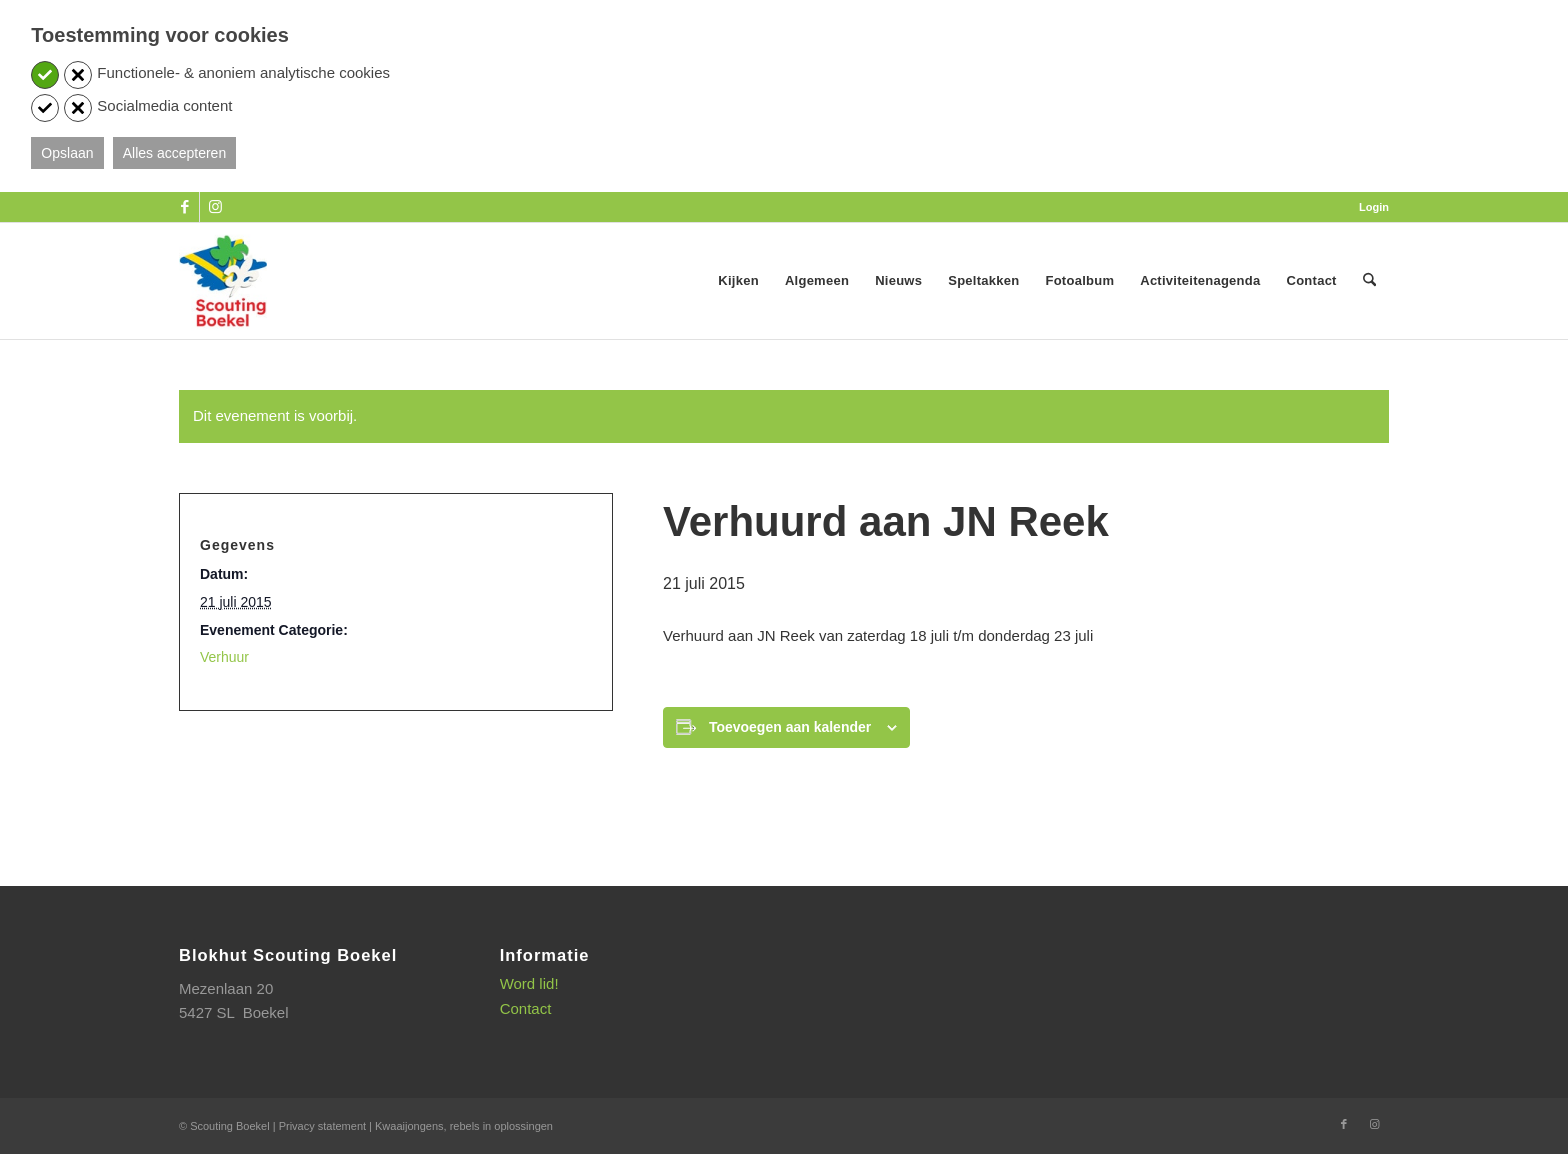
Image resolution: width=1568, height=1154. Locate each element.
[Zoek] (1369, 281)
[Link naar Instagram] (215, 207)
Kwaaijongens (409, 1126)
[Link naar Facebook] (184, 207)
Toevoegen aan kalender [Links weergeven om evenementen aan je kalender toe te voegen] (790, 727)
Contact (526, 1008)
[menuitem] (1369, 207)
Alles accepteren (175, 153)
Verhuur (224, 657)
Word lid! (529, 983)
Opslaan (67, 153)
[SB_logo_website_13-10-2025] (223, 281)
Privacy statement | (327, 1126)
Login (1374, 207)
